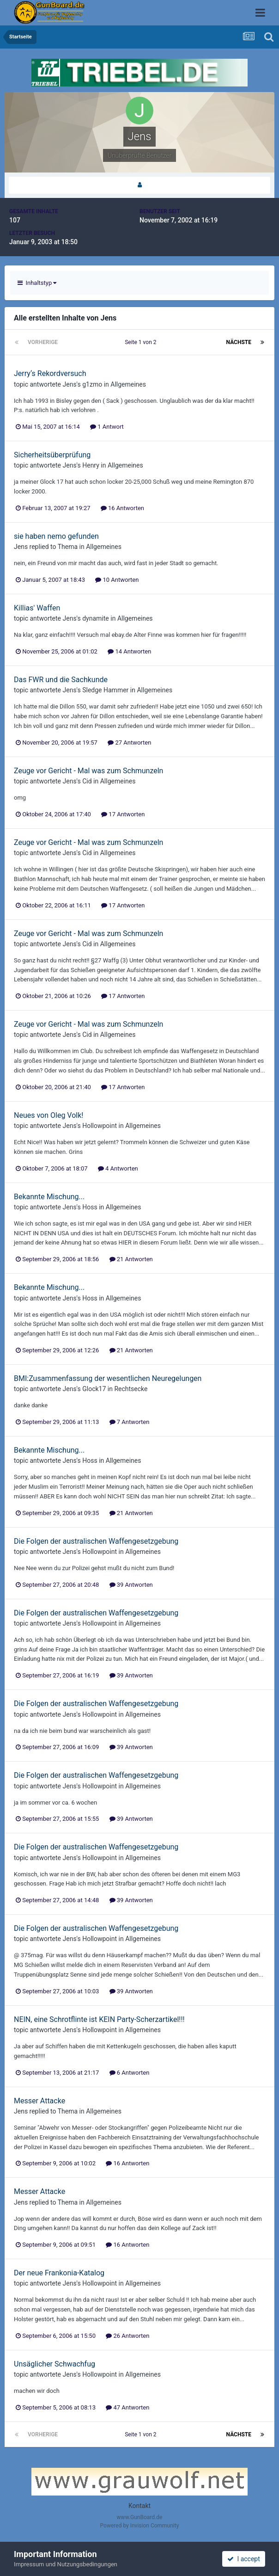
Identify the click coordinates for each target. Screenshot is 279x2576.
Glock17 (94, 1389)
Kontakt (139, 2505)
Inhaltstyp (37, 282)
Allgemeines (128, 384)
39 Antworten (131, 1584)
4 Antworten (118, 1168)
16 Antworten (122, 508)
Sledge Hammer (105, 690)
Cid (86, 781)
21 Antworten (131, 1259)
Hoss (89, 1207)
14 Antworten (129, 651)
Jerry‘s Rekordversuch (50, 373)
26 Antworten (127, 2335)
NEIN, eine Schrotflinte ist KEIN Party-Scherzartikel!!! (99, 2019)
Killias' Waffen (37, 608)
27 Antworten (129, 742)
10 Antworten (117, 579)
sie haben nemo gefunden (56, 536)
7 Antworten (129, 1421)
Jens (70, 384)
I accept (243, 2559)
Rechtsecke (130, 1389)
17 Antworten (123, 814)
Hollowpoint (99, 1125)
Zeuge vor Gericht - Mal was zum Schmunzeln (88, 770)
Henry (90, 465)
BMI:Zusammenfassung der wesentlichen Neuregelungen (107, 1378)
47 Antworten (127, 2407)
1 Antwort (107, 426)
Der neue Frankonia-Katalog (59, 2272)
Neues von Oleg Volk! (48, 1115)
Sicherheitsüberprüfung (52, 454)
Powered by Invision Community (139, 2525)
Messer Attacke (39, 2100)
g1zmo (92, 384)
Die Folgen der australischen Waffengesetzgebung (96, 1541)
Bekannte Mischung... (49, 1196)
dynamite (95, 618)
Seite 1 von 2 (142, 342)
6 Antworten (129, 2072)
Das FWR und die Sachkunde (61, 679)
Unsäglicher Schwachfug (54, 2364)
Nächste (238, 342)
